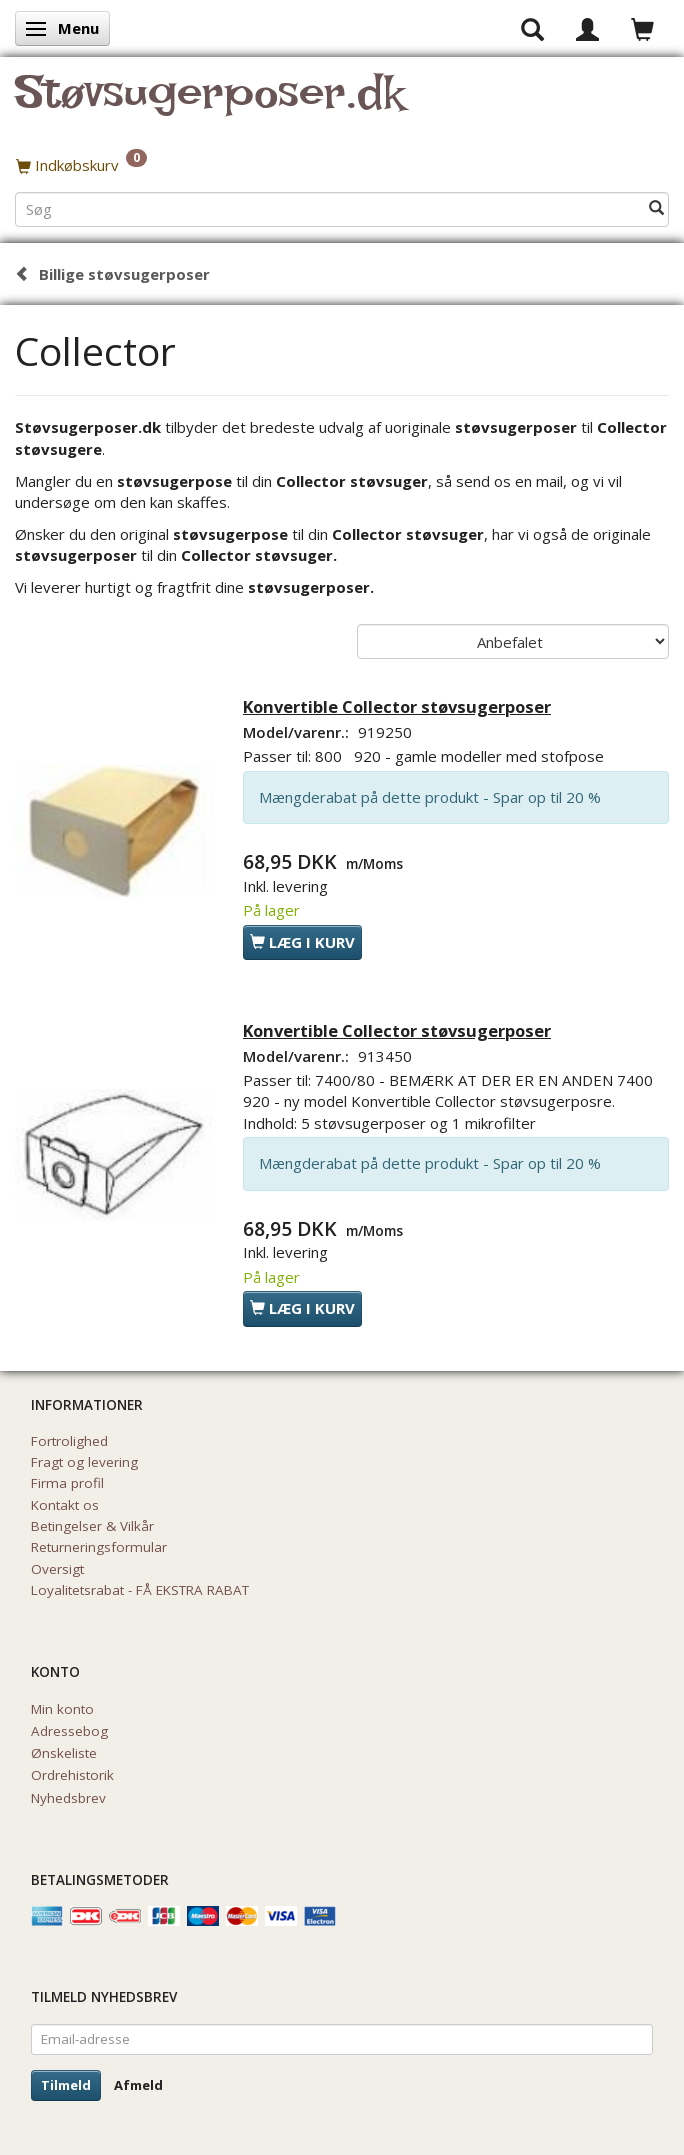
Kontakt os (65, 1505)
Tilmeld (66, 2085)
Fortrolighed (69, 1441)
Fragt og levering (84, 1462)
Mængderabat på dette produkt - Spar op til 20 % (430, 797)
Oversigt (57, 1569)
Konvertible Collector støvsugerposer (397, 706)
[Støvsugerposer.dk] (209, 104)
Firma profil (67, 1483)
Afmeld (138, 2085)
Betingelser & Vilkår (92, 1526)
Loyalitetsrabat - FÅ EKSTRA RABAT (140, 1590)
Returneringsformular (99, 1547)
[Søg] (656, 208)
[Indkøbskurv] (342, 165)
